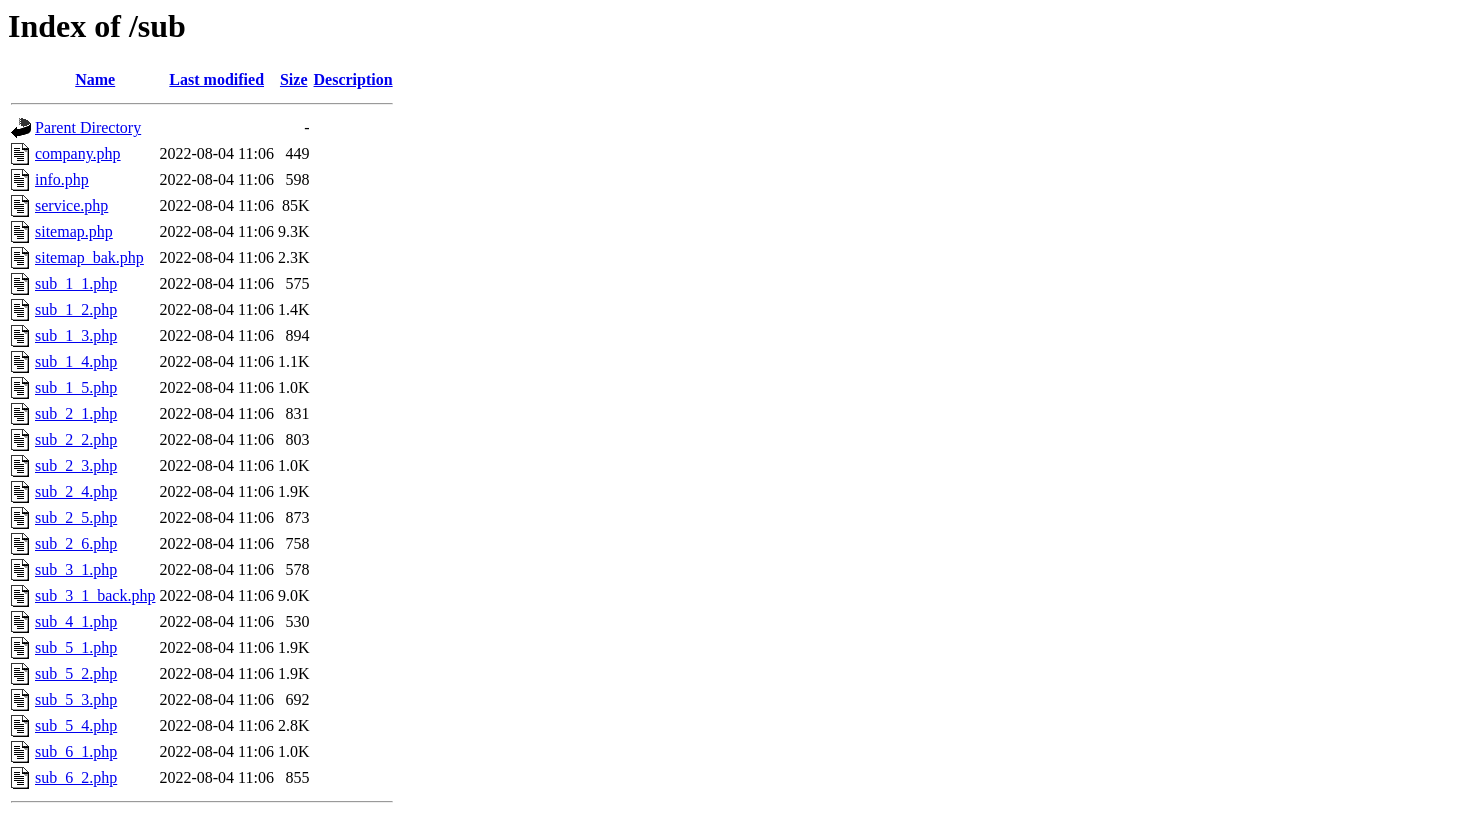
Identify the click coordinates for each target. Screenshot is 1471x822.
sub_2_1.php (76, 413)
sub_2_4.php (76, 491)
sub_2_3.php (76, 465)
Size (294, 79)
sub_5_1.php (76, 647)
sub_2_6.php (76, 543)
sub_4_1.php (76, 621)
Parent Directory (88, 127)
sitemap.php (74, 231)
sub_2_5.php (76, 517)
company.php (78, 153)
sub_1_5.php (76, 387)
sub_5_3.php (76, 699)
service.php (71, 205)
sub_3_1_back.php (95, 595)
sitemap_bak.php (89, 257)
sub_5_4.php (76, 725)
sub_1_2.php (76, 309)
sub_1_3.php (76, 335)
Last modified (216, 79)
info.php (62, 179)
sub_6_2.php (76, 777)
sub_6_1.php (76, 751)
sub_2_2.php (76, 439)
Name (95, 79)
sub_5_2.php (76, 673)
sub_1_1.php (76, 283)
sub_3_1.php (76, 569)
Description (353, 79)
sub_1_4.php (76, 361)
